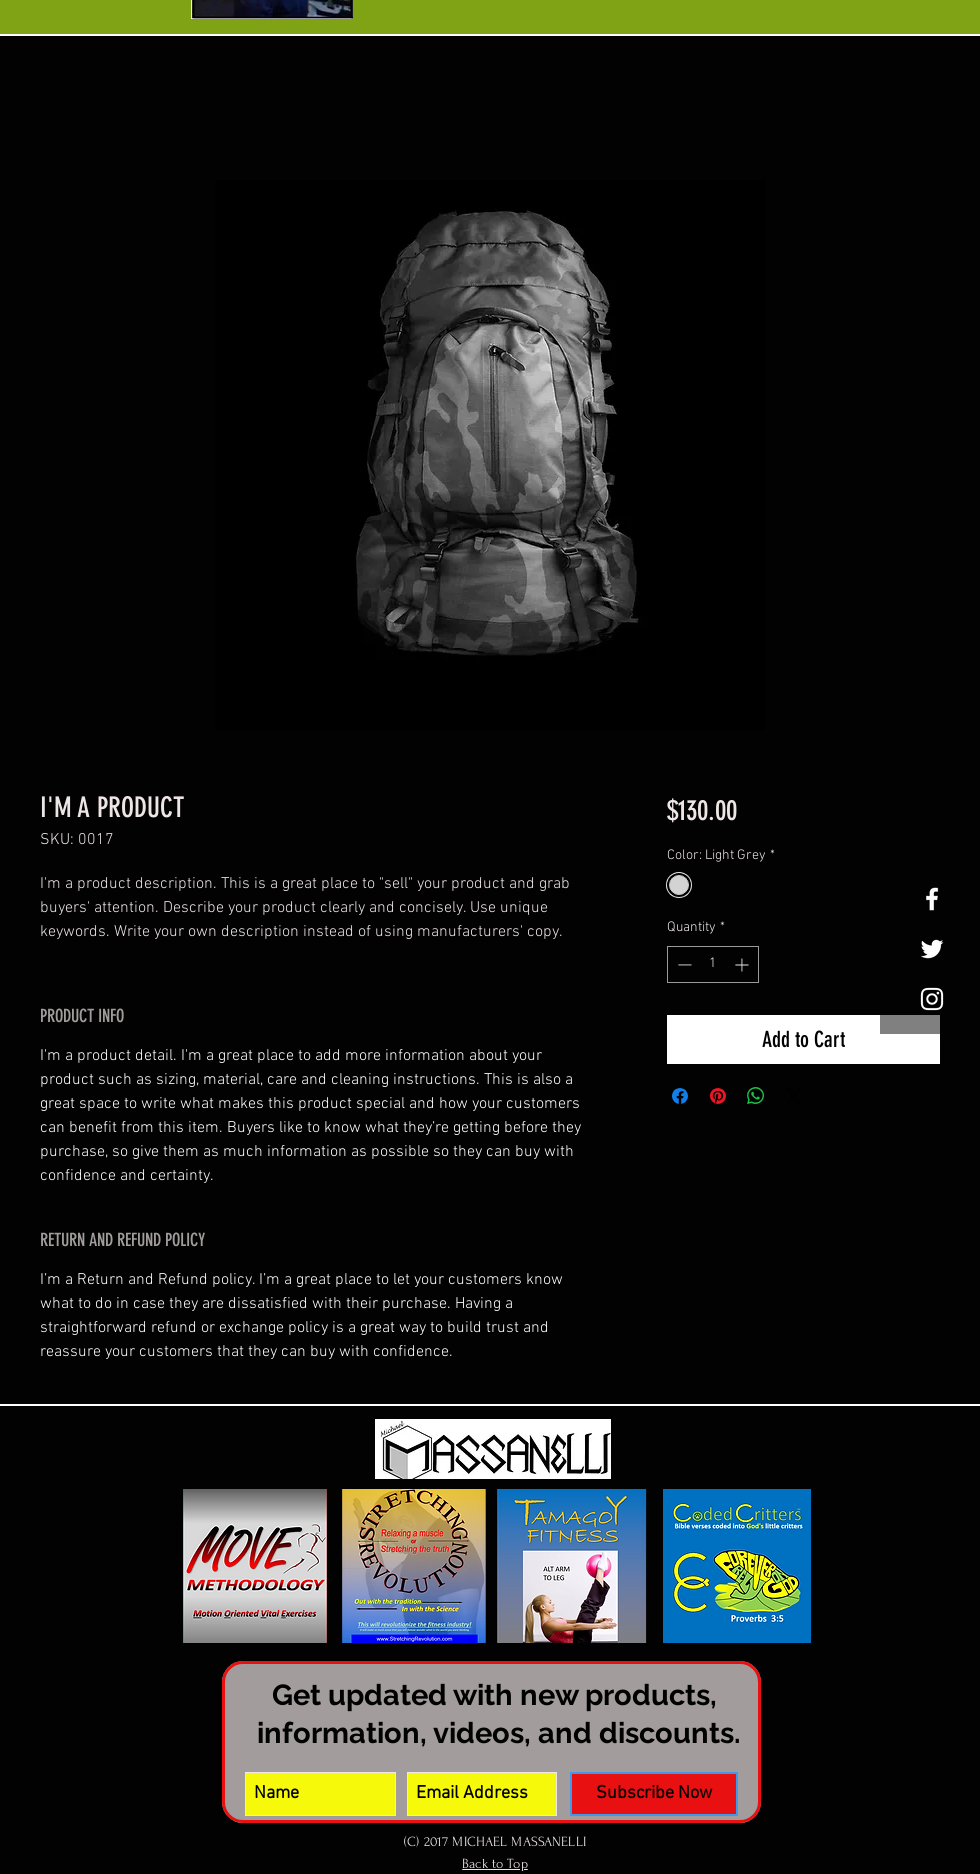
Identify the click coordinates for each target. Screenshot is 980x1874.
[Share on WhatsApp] (756, 1096)
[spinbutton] (713, 964)
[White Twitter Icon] (932, 949)
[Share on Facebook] (680, 1096)
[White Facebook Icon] (932, 899)
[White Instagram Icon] (932, 999)
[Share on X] (794, 1096)
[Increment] (743, 964)
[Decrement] (682, 964)
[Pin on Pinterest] (718, 1096)
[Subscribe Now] (654, 1794)
